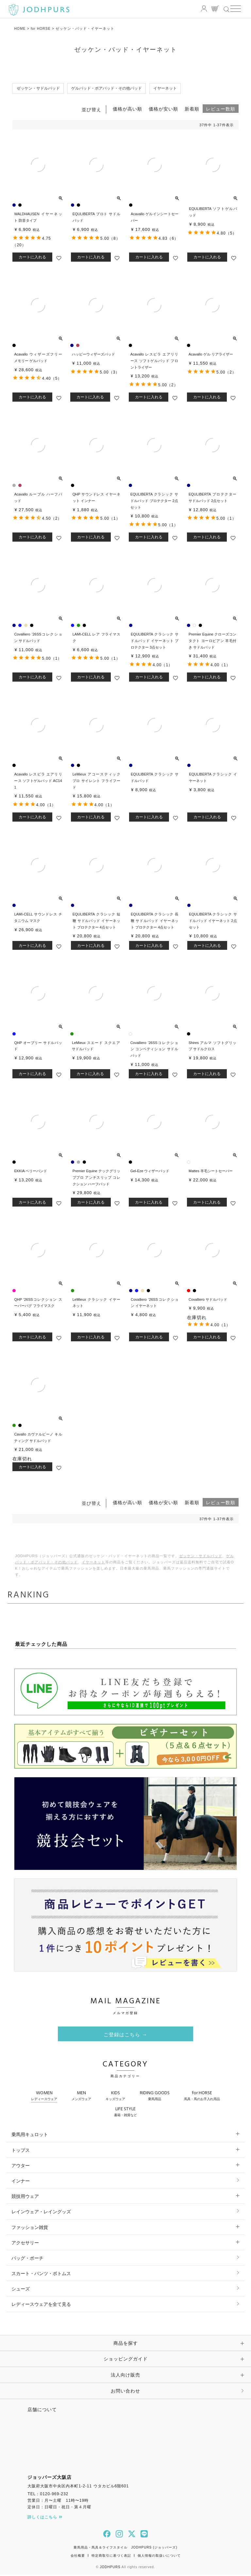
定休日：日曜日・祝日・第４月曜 (59, 2508)
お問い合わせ (125, 2391)
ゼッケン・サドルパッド (200, 1557)
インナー (20, 2181)
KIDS (115, 2097)
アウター (20, 2166)
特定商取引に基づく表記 (111, 2557)
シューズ (20, 2290)
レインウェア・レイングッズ (41, 2213)
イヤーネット (93, 1563)
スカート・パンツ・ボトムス (41, 2274)
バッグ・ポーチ (27, 2259)
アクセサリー (25, 2243)
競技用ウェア (25, 2197)
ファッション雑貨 (29, 2228)
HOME (20, 28)
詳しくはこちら (44, 2518)
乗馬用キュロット (29, 2135)
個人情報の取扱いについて (159, 2557)
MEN (81, 2097)
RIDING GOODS (155, 2097)
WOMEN (44, 2097)
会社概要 (78, 2557)
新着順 (192, 110)
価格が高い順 (127, 110)
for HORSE (41, 28)
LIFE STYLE (125, 2113)
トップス (20, 2151)
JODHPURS (110, 2568)
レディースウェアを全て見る (41, 2305)
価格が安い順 (163, 110)
